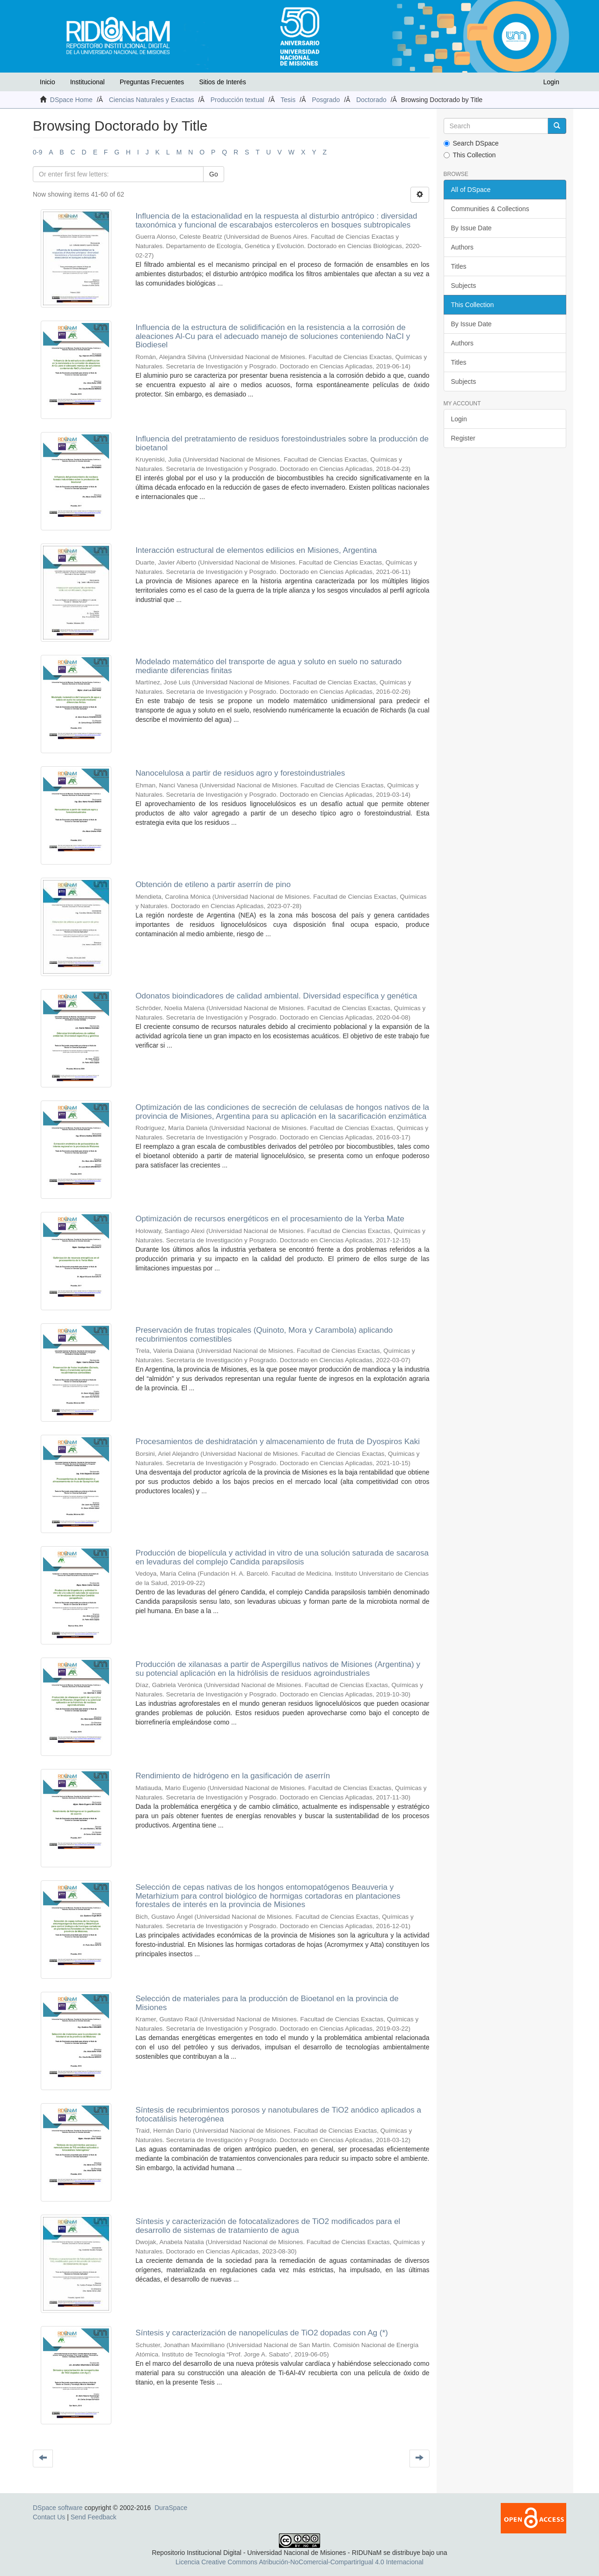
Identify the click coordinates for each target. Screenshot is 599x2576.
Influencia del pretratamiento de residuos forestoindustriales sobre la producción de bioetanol (282, 443)
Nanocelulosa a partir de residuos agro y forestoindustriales (240, 773)
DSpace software (58, 2507)
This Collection (470, 155)
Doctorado (371, 99)
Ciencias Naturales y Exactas (151, 99)
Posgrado (326, 99)
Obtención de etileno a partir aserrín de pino (213, 884)
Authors (462, 247)
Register (463, 438)
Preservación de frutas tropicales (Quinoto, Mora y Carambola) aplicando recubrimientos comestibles (264, 1334)
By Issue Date (471, 228)
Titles (459, 266)
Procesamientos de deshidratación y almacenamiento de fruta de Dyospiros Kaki (277, 1441)
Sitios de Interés (222, 82)
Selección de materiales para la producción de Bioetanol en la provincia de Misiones (266, 2003)
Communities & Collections (490, 209)
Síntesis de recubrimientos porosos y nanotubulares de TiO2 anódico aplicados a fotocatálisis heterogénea (278, 2114)
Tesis (288, 99)
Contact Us (49, 2517)
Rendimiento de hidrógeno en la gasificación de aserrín (232, 1775)
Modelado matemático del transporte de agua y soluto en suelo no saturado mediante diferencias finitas (268, 666)
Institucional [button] (87, 82)
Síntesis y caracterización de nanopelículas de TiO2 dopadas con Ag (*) (261, 2332)
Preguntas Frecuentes (152, 82)
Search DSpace (471, 143)
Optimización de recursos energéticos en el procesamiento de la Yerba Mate (269, 1218)
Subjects (463, 285)
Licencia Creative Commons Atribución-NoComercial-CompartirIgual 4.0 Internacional (299, 2562)
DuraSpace (170, 2507)
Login (459, 419)
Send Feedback (94, 2517)
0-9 (37, 152)
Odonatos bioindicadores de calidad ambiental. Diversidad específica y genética (276, 995)
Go (213, 174)
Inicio (47, 82)
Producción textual (237, 99)
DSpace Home (71, 99)
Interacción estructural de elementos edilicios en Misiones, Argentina (256, 550)
